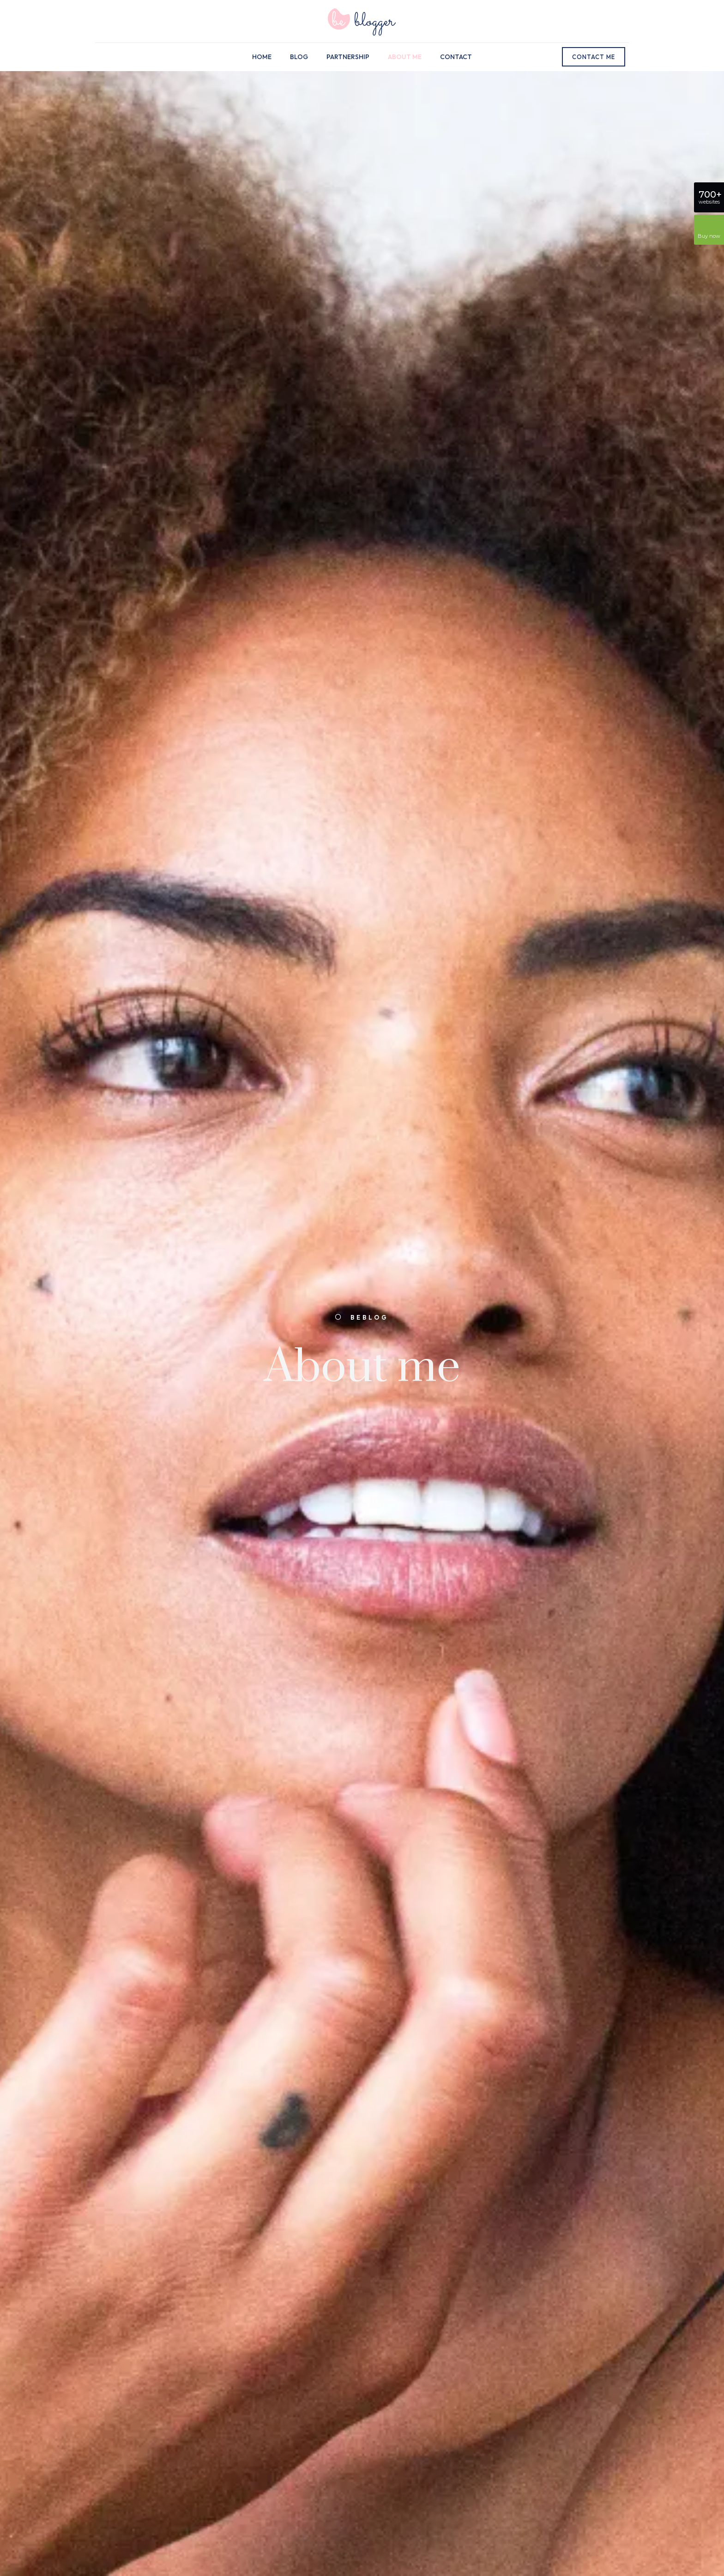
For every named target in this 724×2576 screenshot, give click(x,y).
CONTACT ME (593, 56)
